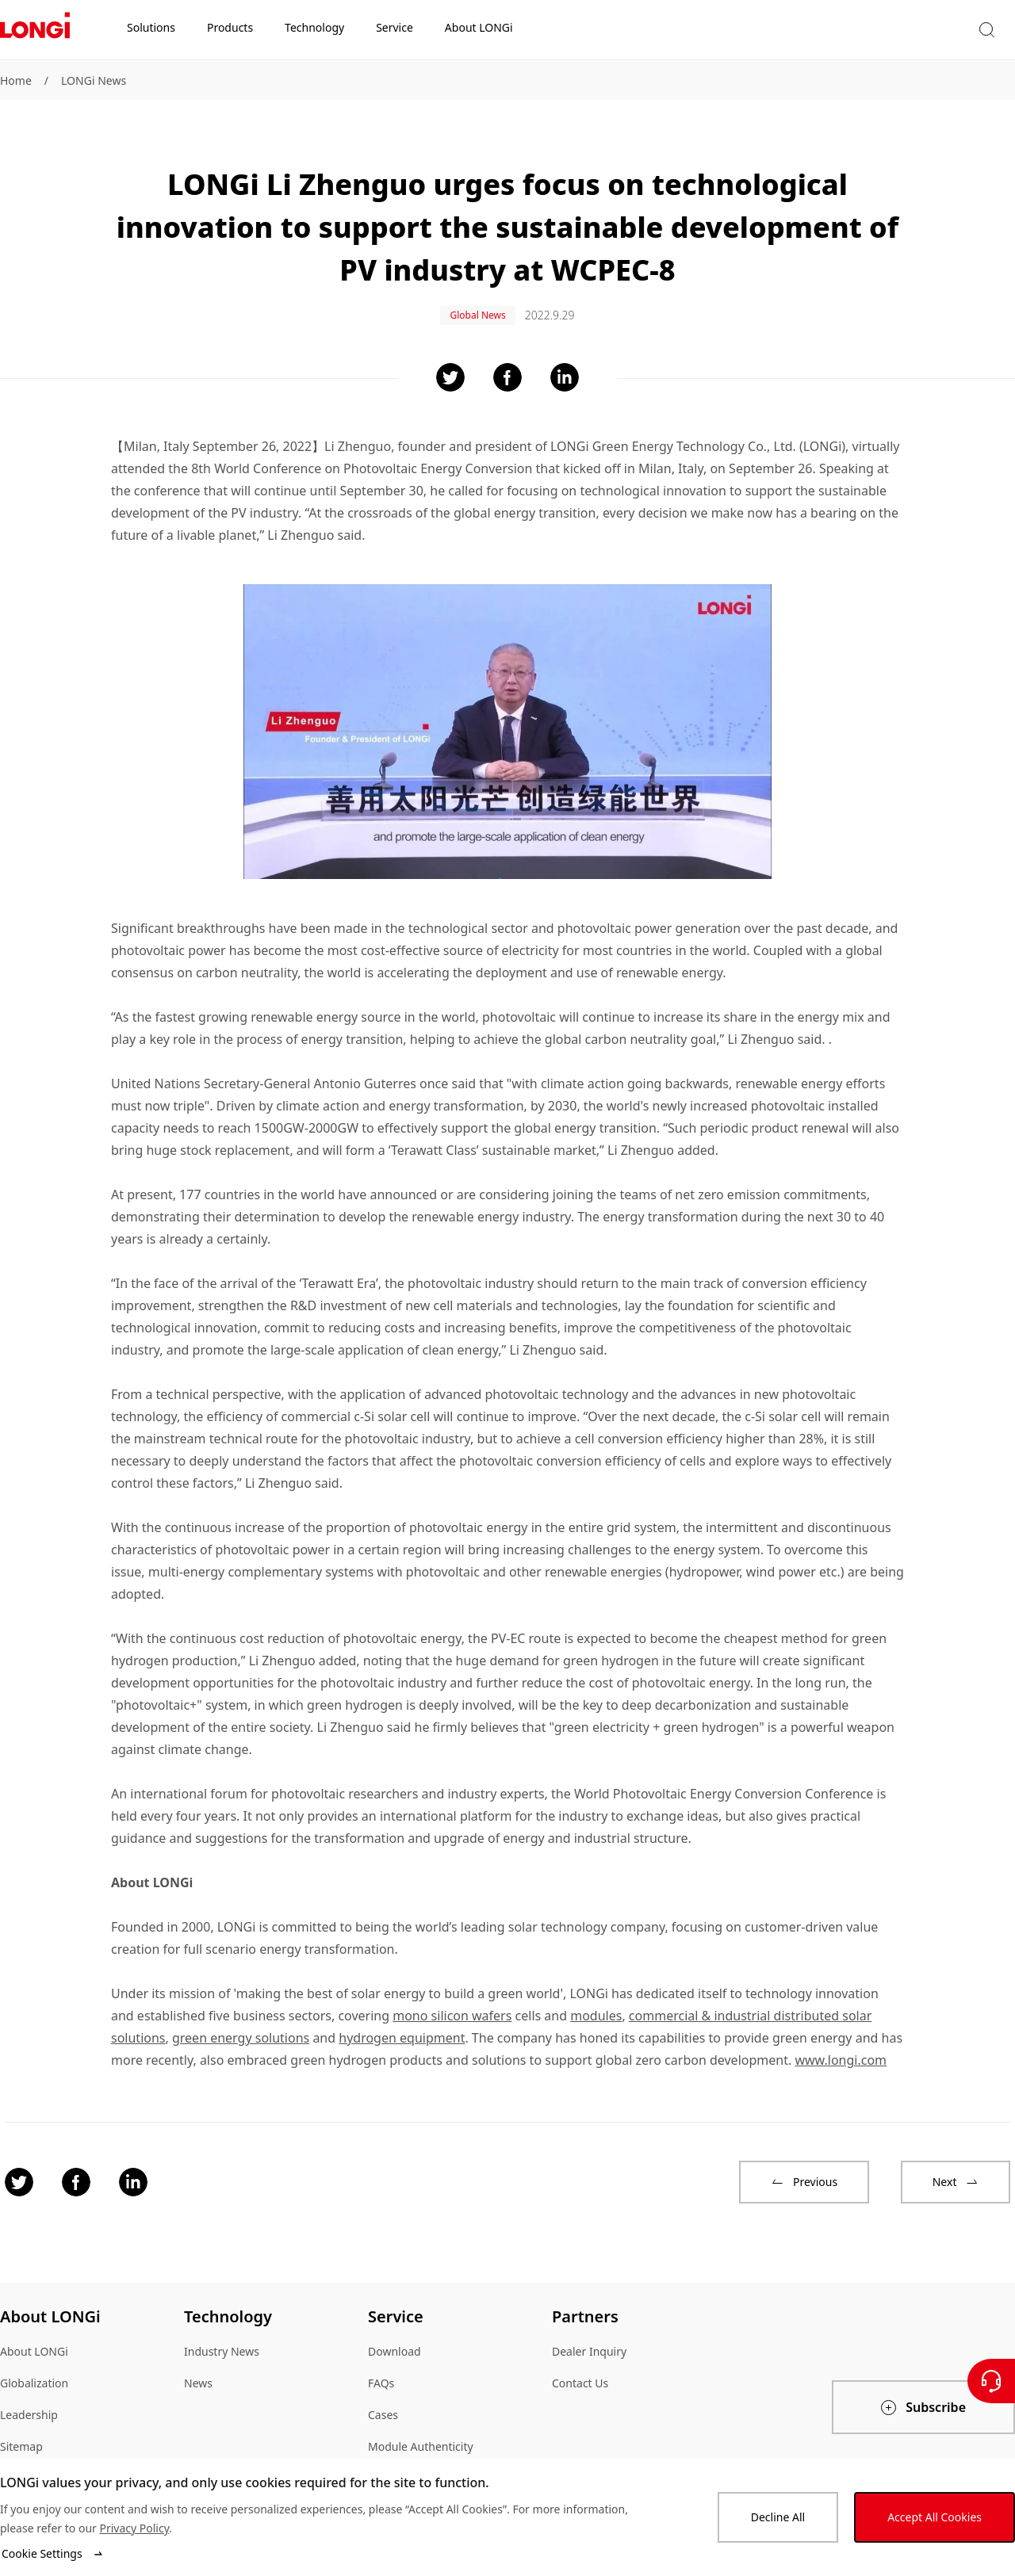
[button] (831, 30)
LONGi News (93, 80)
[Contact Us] (991, 2381)
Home (16, 80)
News (198, 2370)
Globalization (34, 2370)
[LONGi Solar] (35, 31)
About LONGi (34, 2338)
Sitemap (21, 2433)
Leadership (29, 2402)
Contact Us (580, 2370)
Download (394, 2338)
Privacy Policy (134, 2528)
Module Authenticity (420, 2433)
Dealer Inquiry (589, 2338)
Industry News (221, 2338)
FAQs (381, 2370)
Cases (383, 2402)
